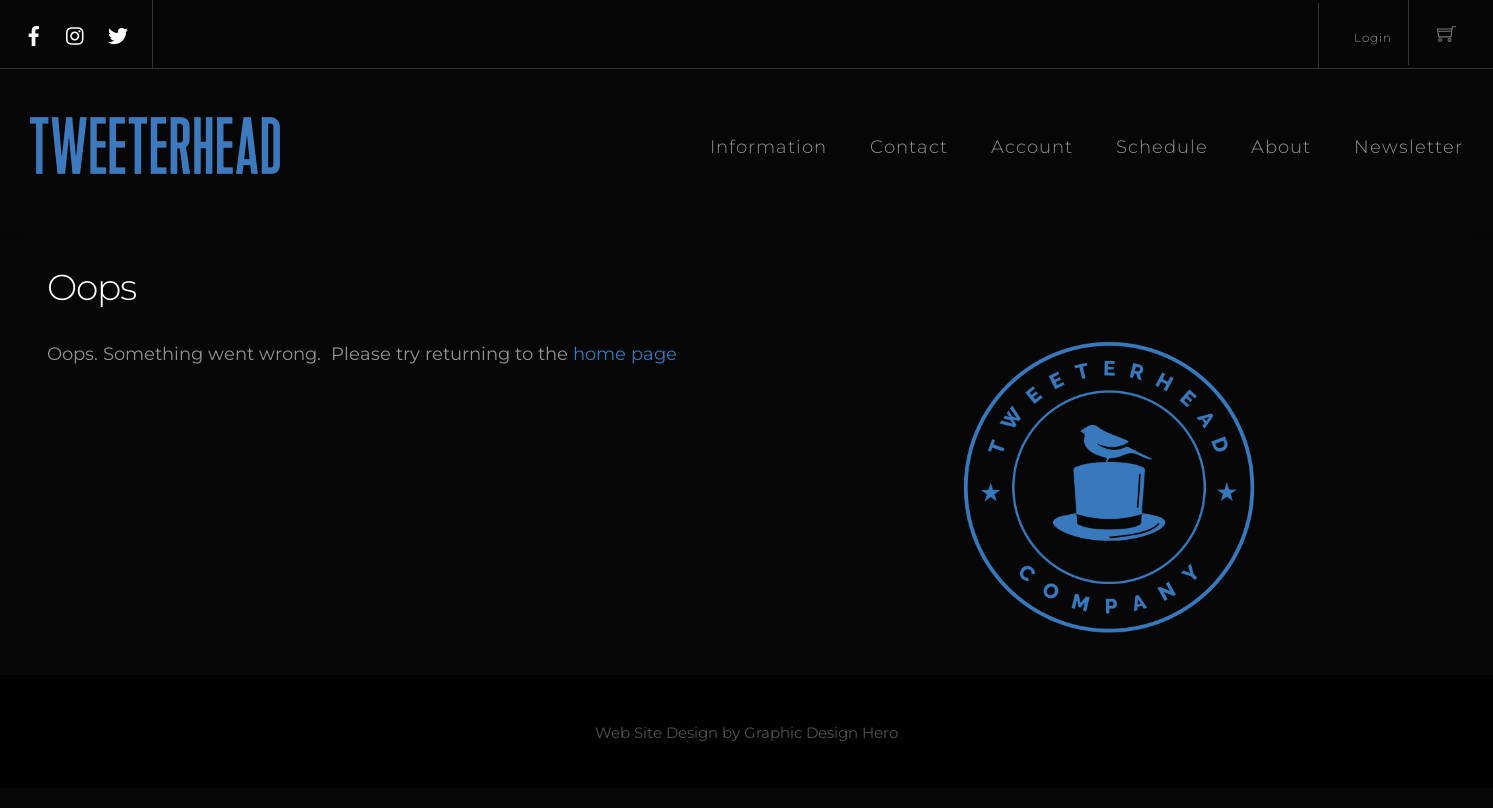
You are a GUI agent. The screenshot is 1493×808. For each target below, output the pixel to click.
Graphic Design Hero (821, 733)
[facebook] (34, 32)
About (1281, 147)
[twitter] (118, 32)
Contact (909, 147)
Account (1032, 147)
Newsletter (1408, 147)
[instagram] (76, 32)
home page (625, 354)
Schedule (1162, 147)
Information (768, 147)
